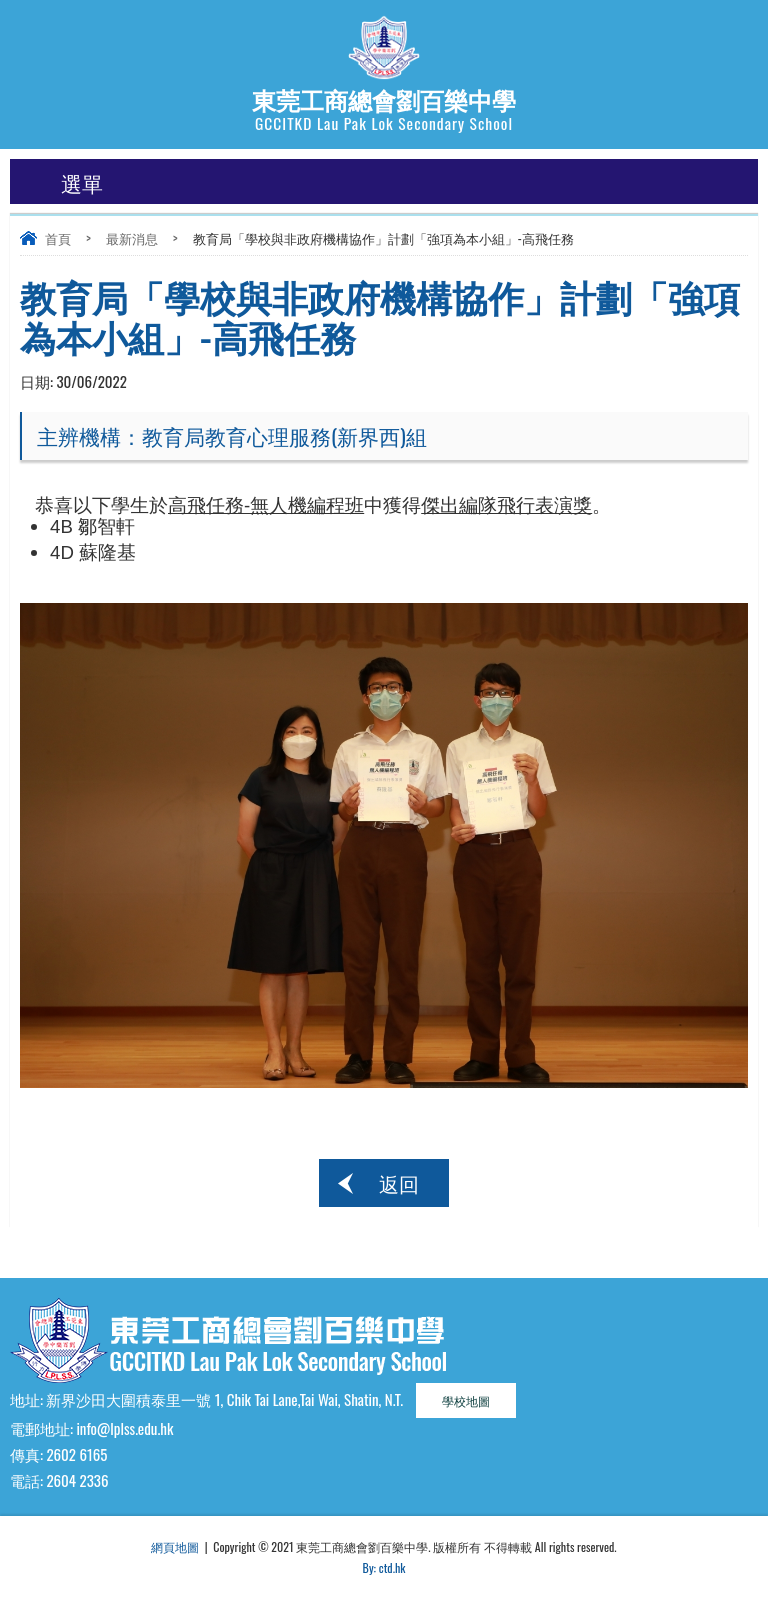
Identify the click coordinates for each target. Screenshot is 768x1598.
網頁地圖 (175, 1546)
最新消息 (132, 238)
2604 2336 (77, 1480)
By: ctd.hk (384, 1567)
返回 (399, 1183)
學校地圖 (466, 1400)
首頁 (58, 238)
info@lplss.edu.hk (124, 1428)
